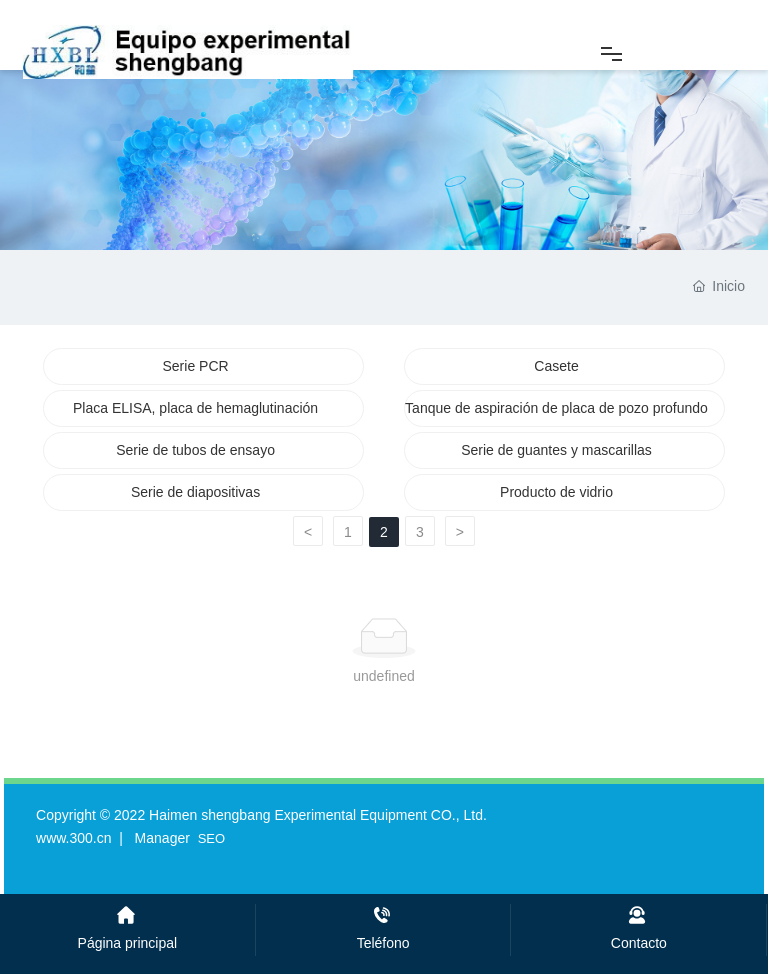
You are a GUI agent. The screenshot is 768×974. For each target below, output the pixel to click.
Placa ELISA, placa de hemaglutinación (195, 408)
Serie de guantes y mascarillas (556, 450)
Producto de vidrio (556, 492)
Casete (556, 366)
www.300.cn (73, 838)
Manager (162, 838)
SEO (211, 838)
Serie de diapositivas (195, 492)
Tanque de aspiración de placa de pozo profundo (556, 408)
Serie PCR (195, 366)
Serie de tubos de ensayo (195, 450)
